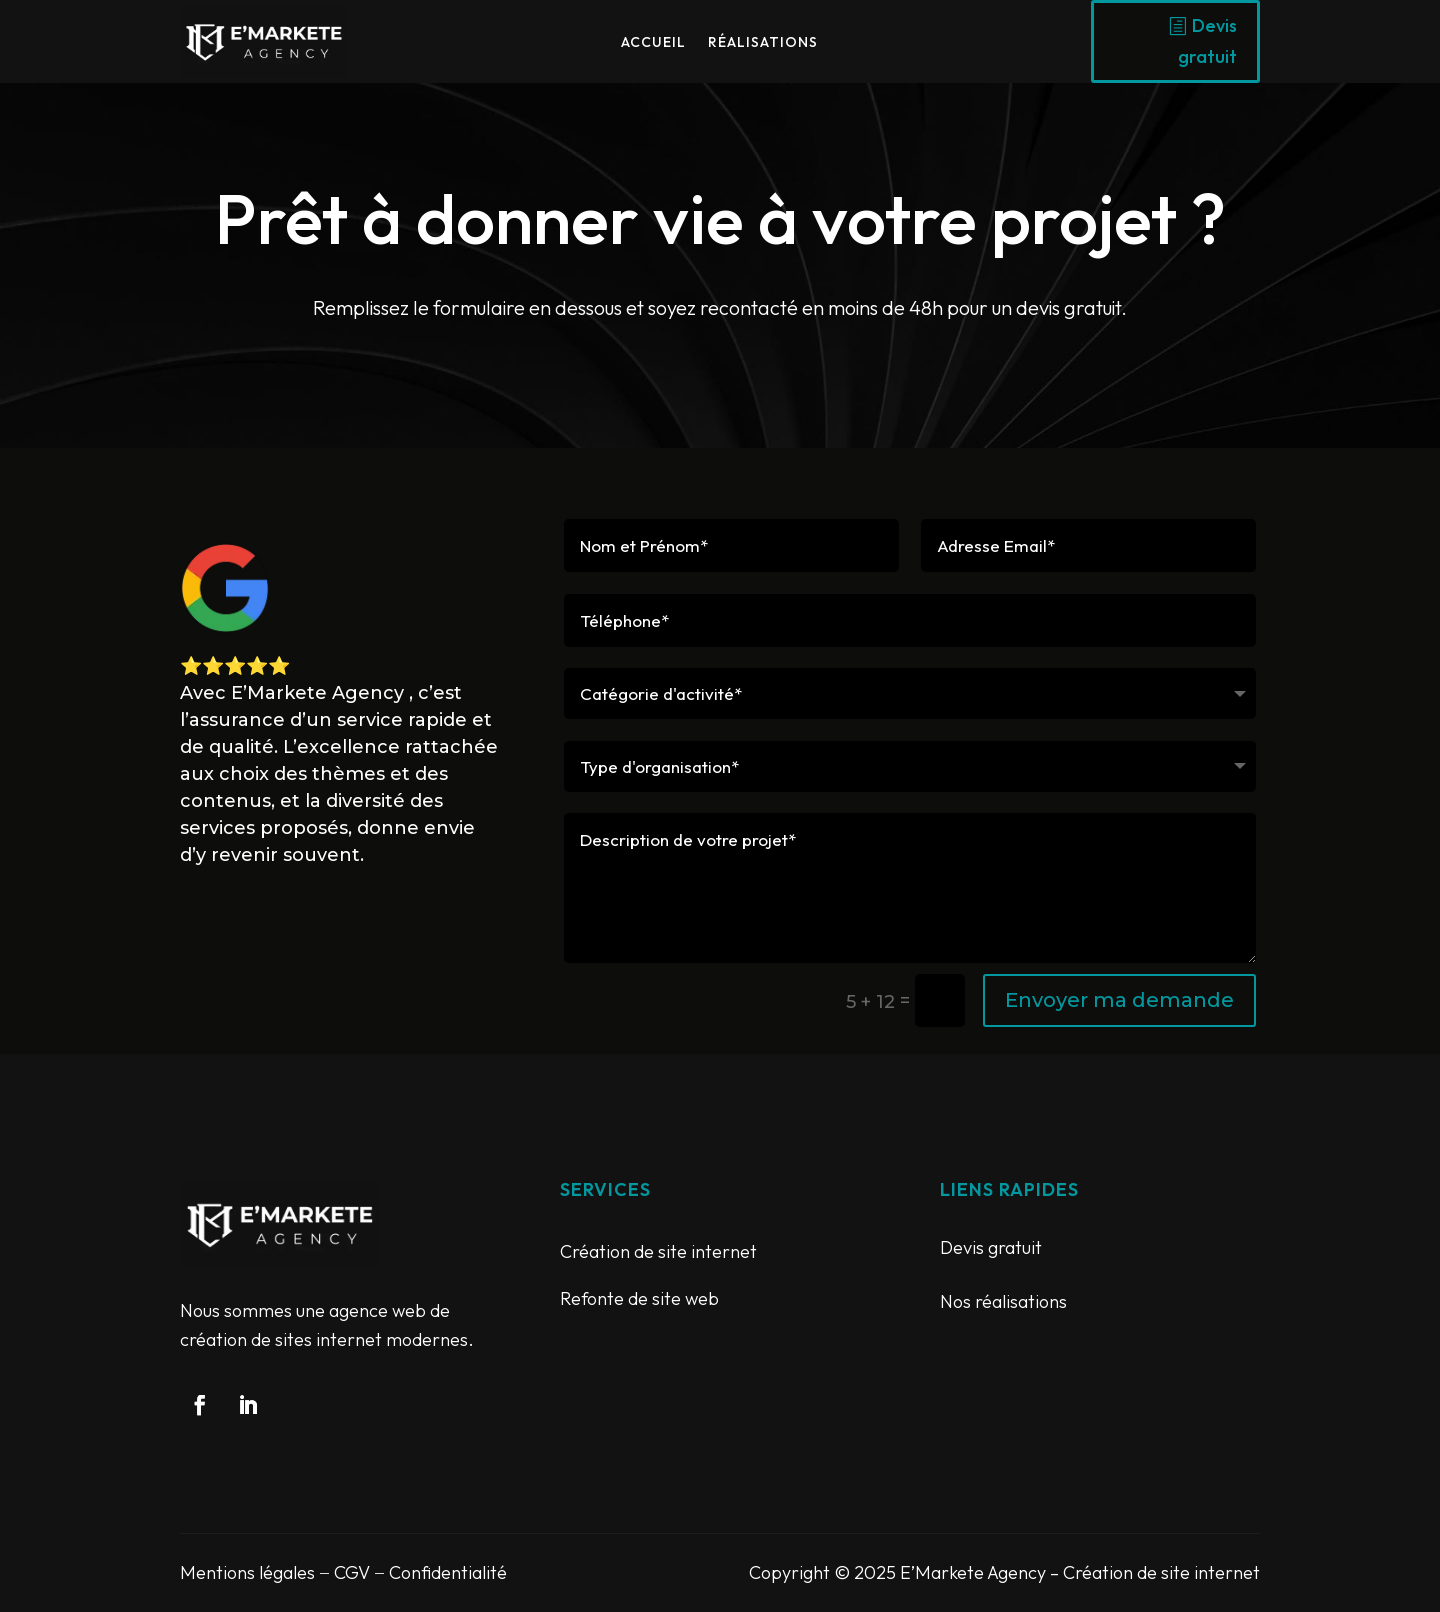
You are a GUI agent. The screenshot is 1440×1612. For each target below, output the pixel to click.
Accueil (653, 43)
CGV (352, 1572)
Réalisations (763, 43)
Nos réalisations (1003, 1301)
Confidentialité (448, 1572)
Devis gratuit (1207, 41)
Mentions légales (247, 1572)
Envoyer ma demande (1119, 1000)
